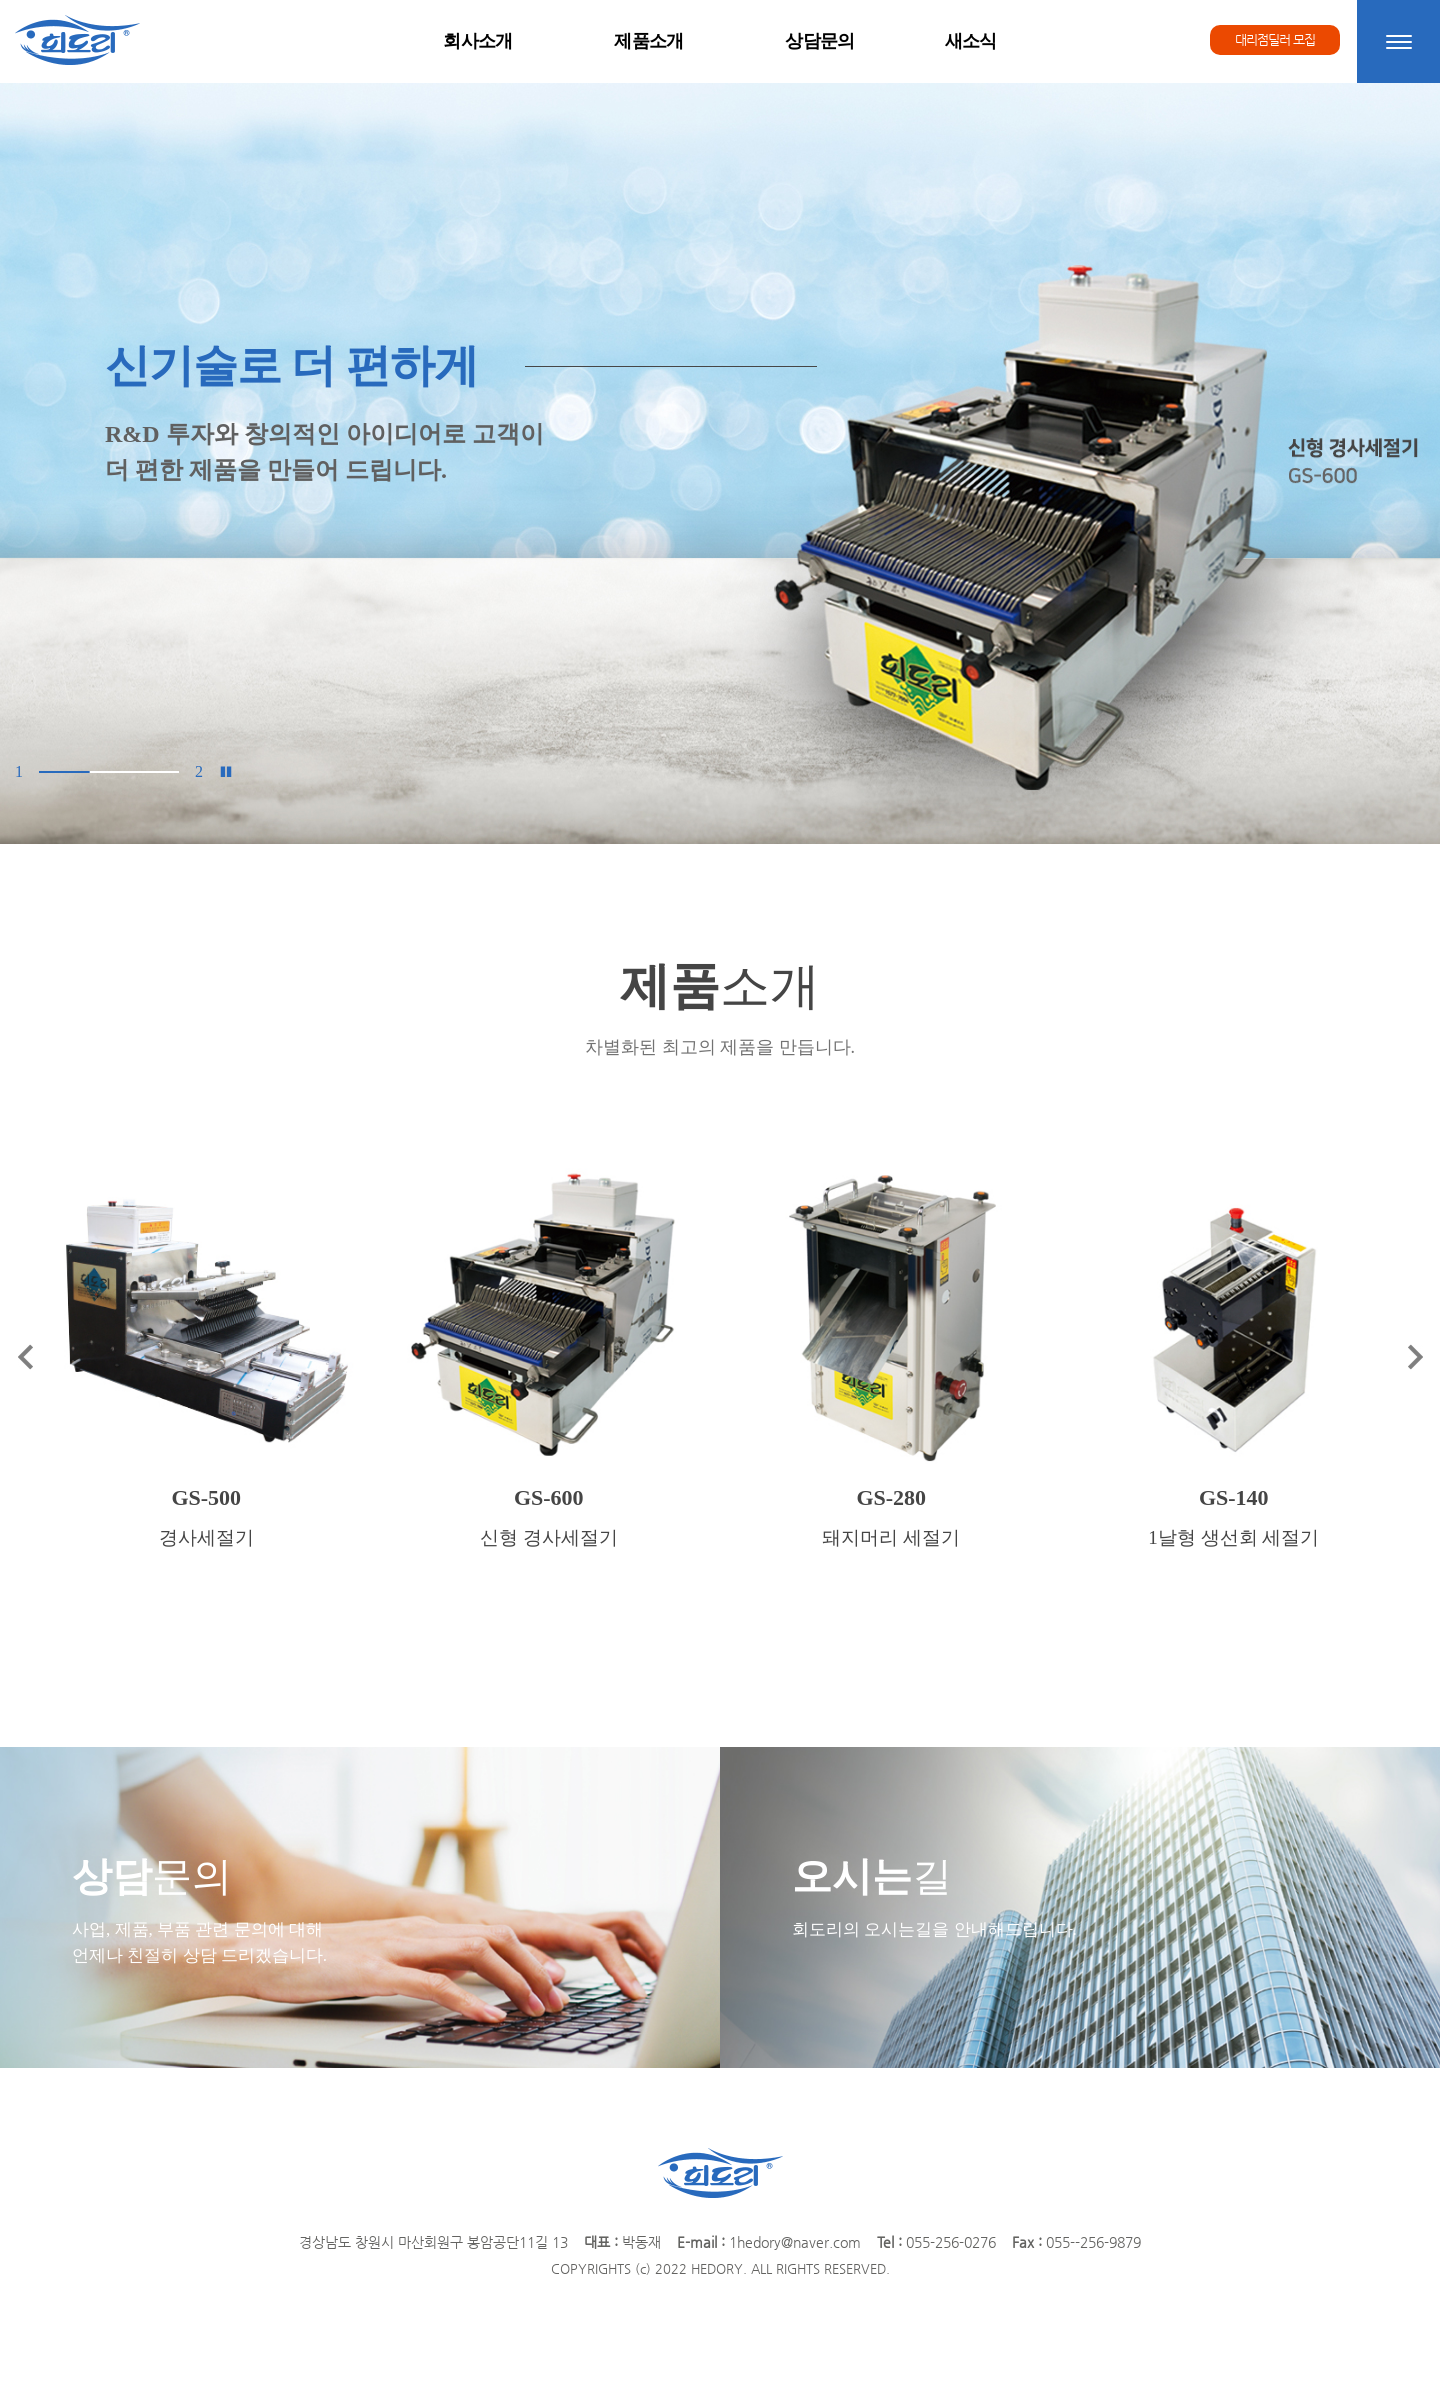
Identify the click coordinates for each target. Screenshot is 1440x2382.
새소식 (971, 41)
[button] (30, 463)
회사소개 (477, 41)
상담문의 (819, 41)
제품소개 (649, 41)
